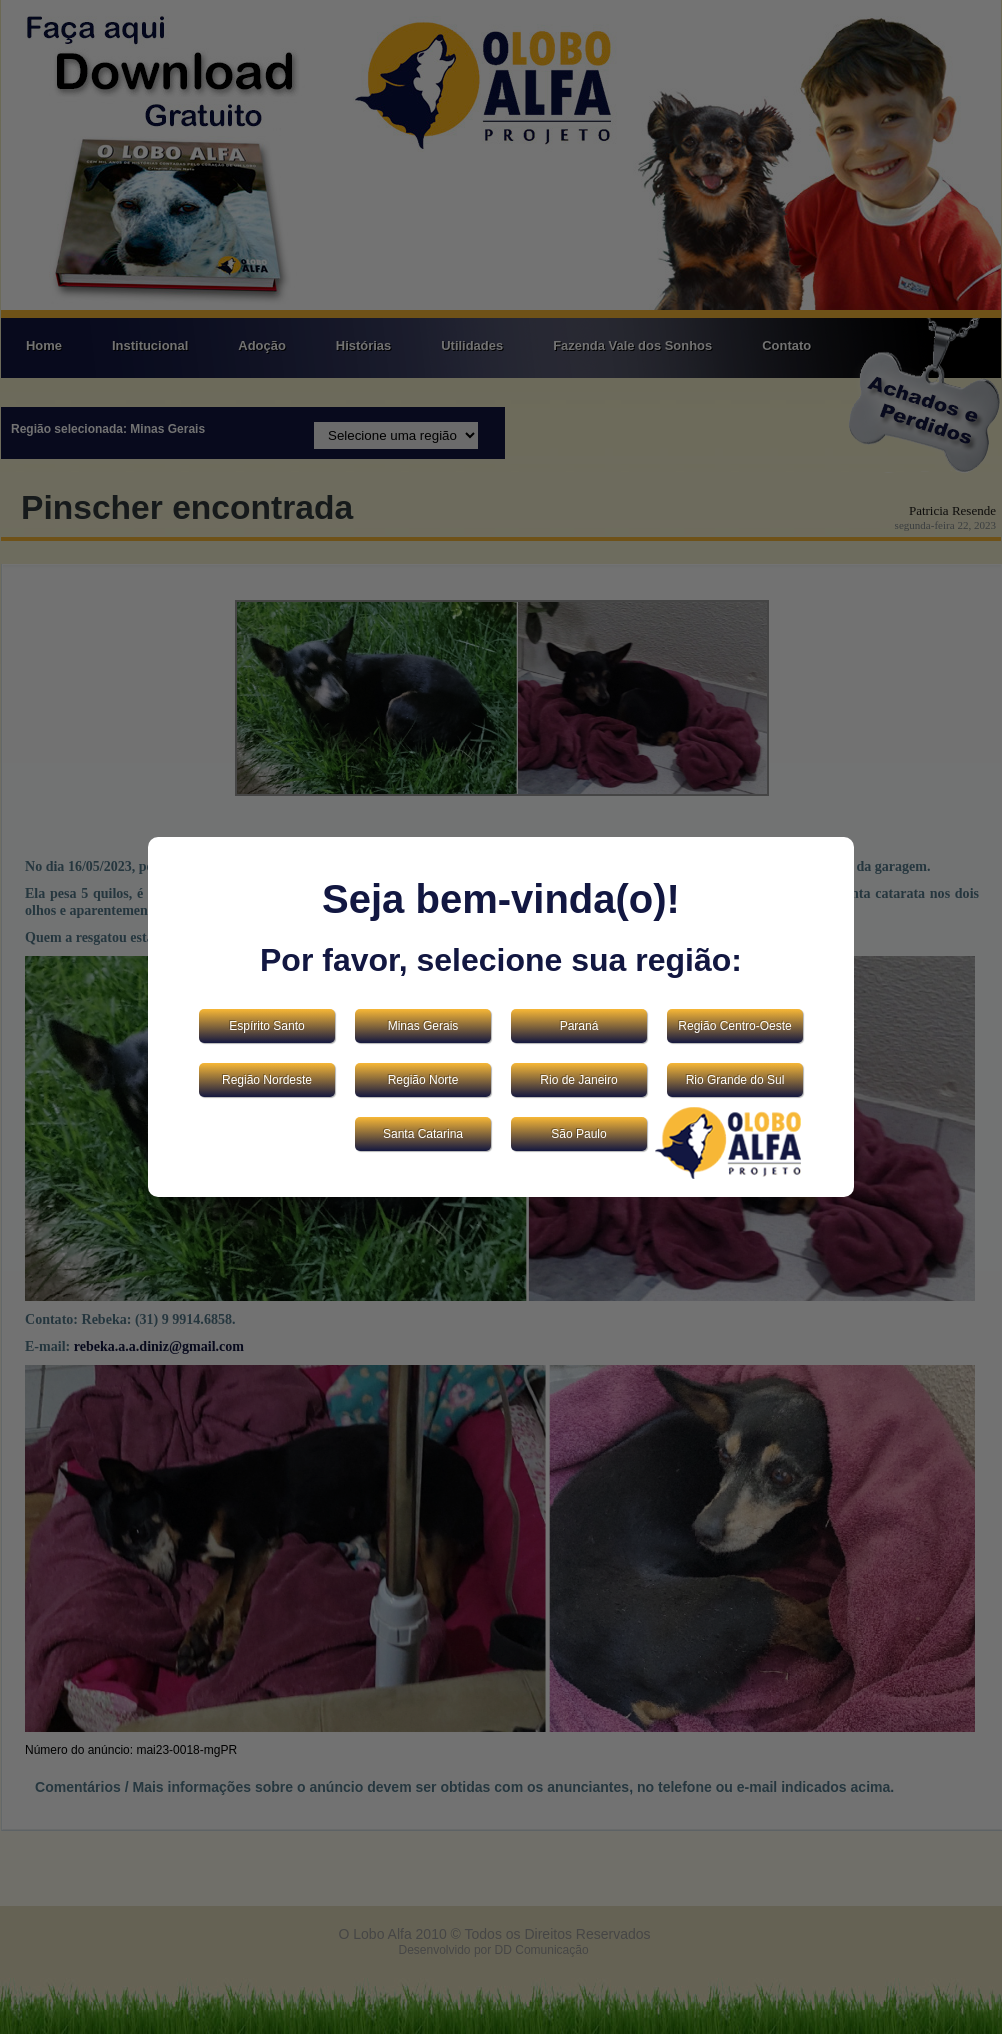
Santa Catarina (423, 1134)
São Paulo (578, 1134)
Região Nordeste (267, 1080)
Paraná (579, 1026)
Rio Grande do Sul (735, 1080)
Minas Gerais (423, 1026)
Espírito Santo (266, 1026)
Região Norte (423, 1080)
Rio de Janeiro (578, 1080)
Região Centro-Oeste (734, 1026)
